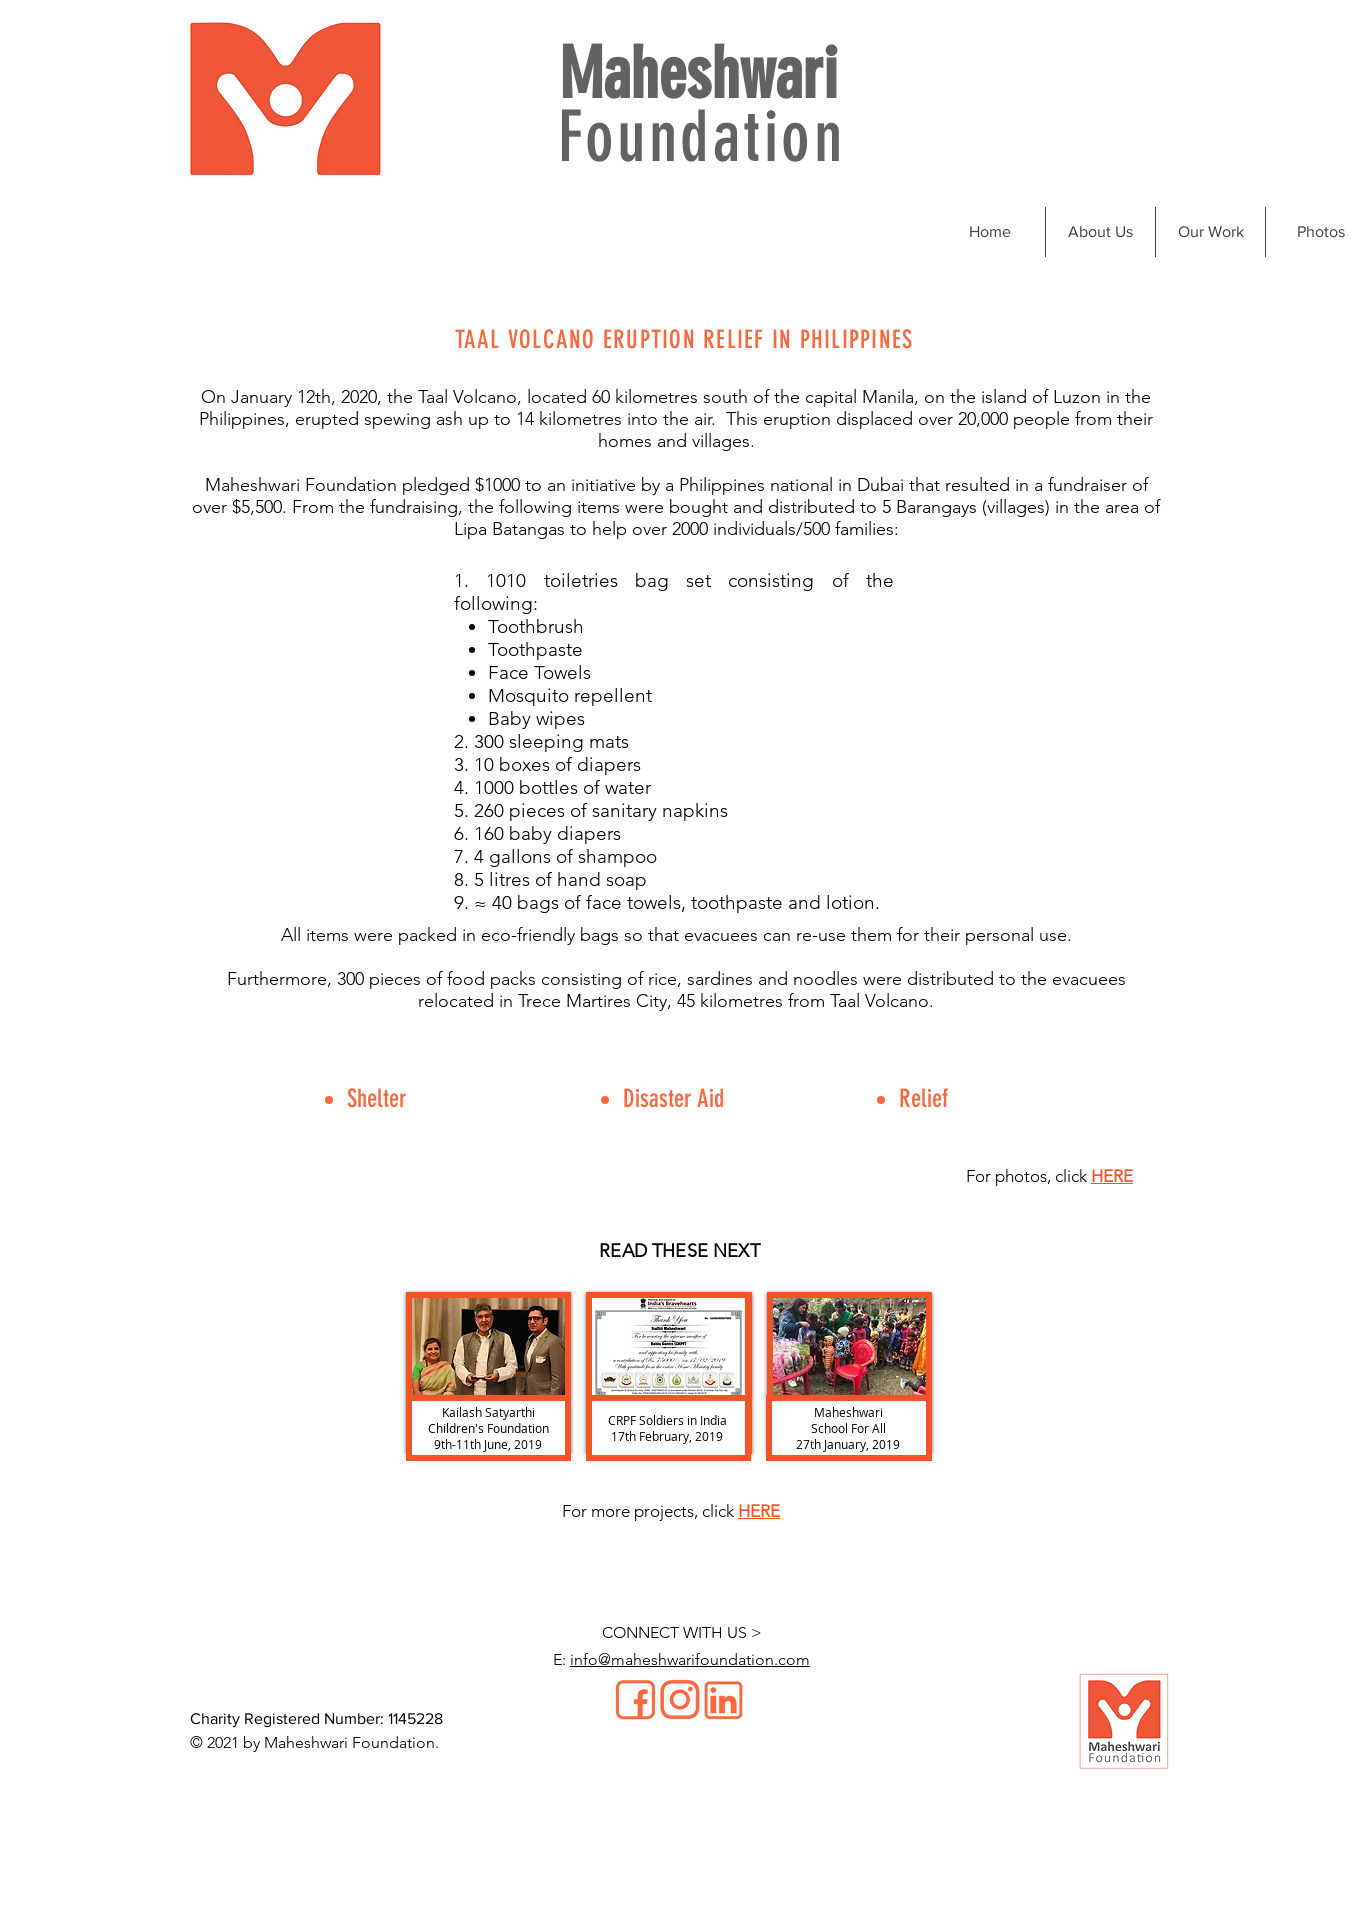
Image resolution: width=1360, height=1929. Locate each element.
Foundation (701, 137)
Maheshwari (698, 74)
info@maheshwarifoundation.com (690, 1659)
